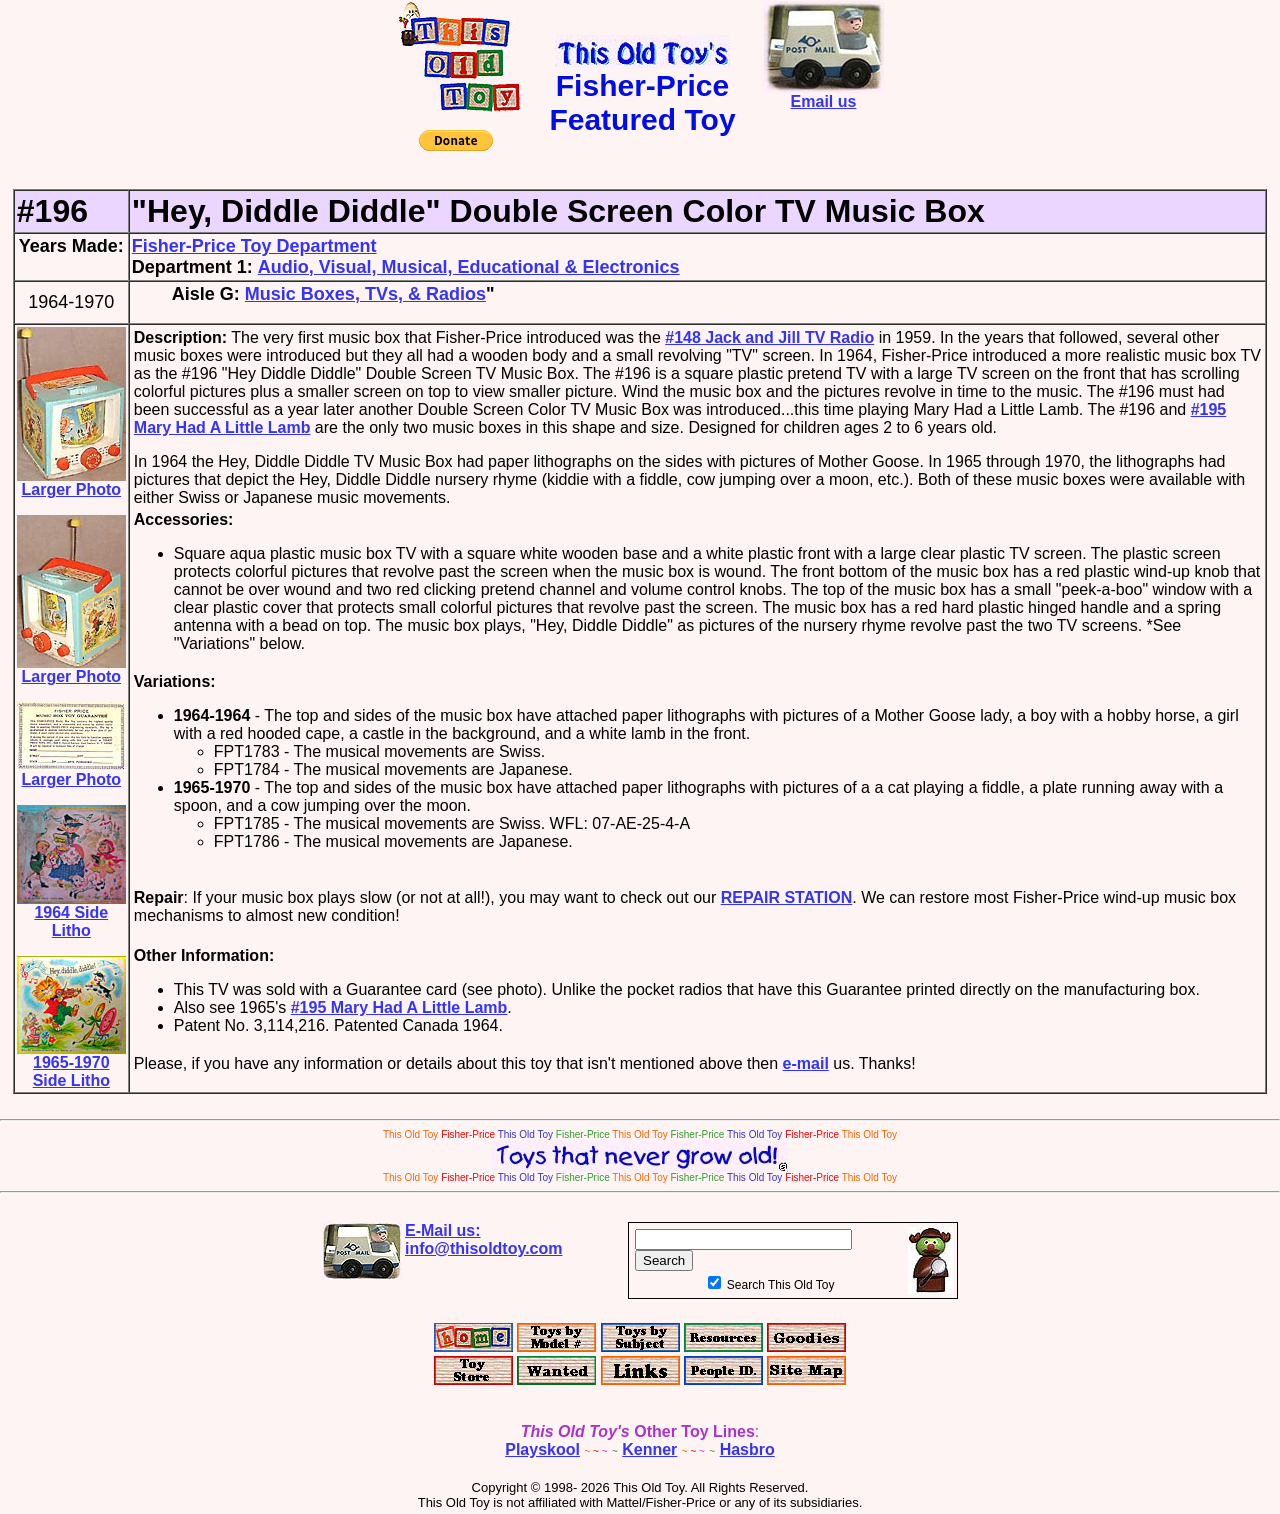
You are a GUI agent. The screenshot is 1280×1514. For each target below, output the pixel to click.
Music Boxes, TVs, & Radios (365, 294)
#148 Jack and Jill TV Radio (769, 337)
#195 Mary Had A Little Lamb (399, 1007)
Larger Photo (71, 482)
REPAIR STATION (787, 897)
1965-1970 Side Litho (71, 1064)
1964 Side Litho (71, 914)
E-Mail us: (484, 1239)
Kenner (649, 1449)
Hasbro (747, 1449)
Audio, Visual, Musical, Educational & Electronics (469, 267)
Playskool (542, 1449)
